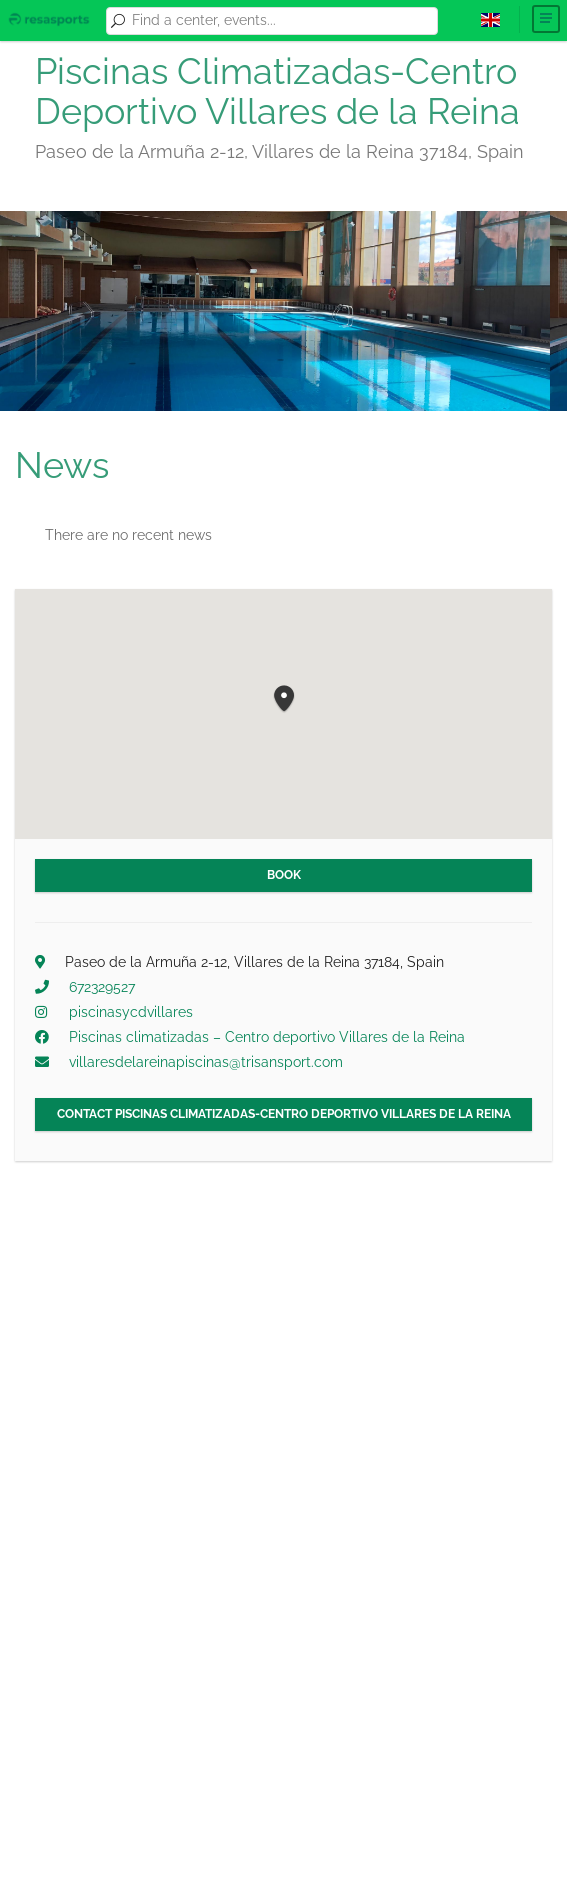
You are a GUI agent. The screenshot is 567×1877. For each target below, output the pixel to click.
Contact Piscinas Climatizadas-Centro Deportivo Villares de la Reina (284, 1114)
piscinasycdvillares (131, 1012)
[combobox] (281, 21)
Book (284, 875)
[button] (284, 699)
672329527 (102, 987)
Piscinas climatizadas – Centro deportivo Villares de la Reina (267, 1037)
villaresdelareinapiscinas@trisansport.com (206, 1062)
